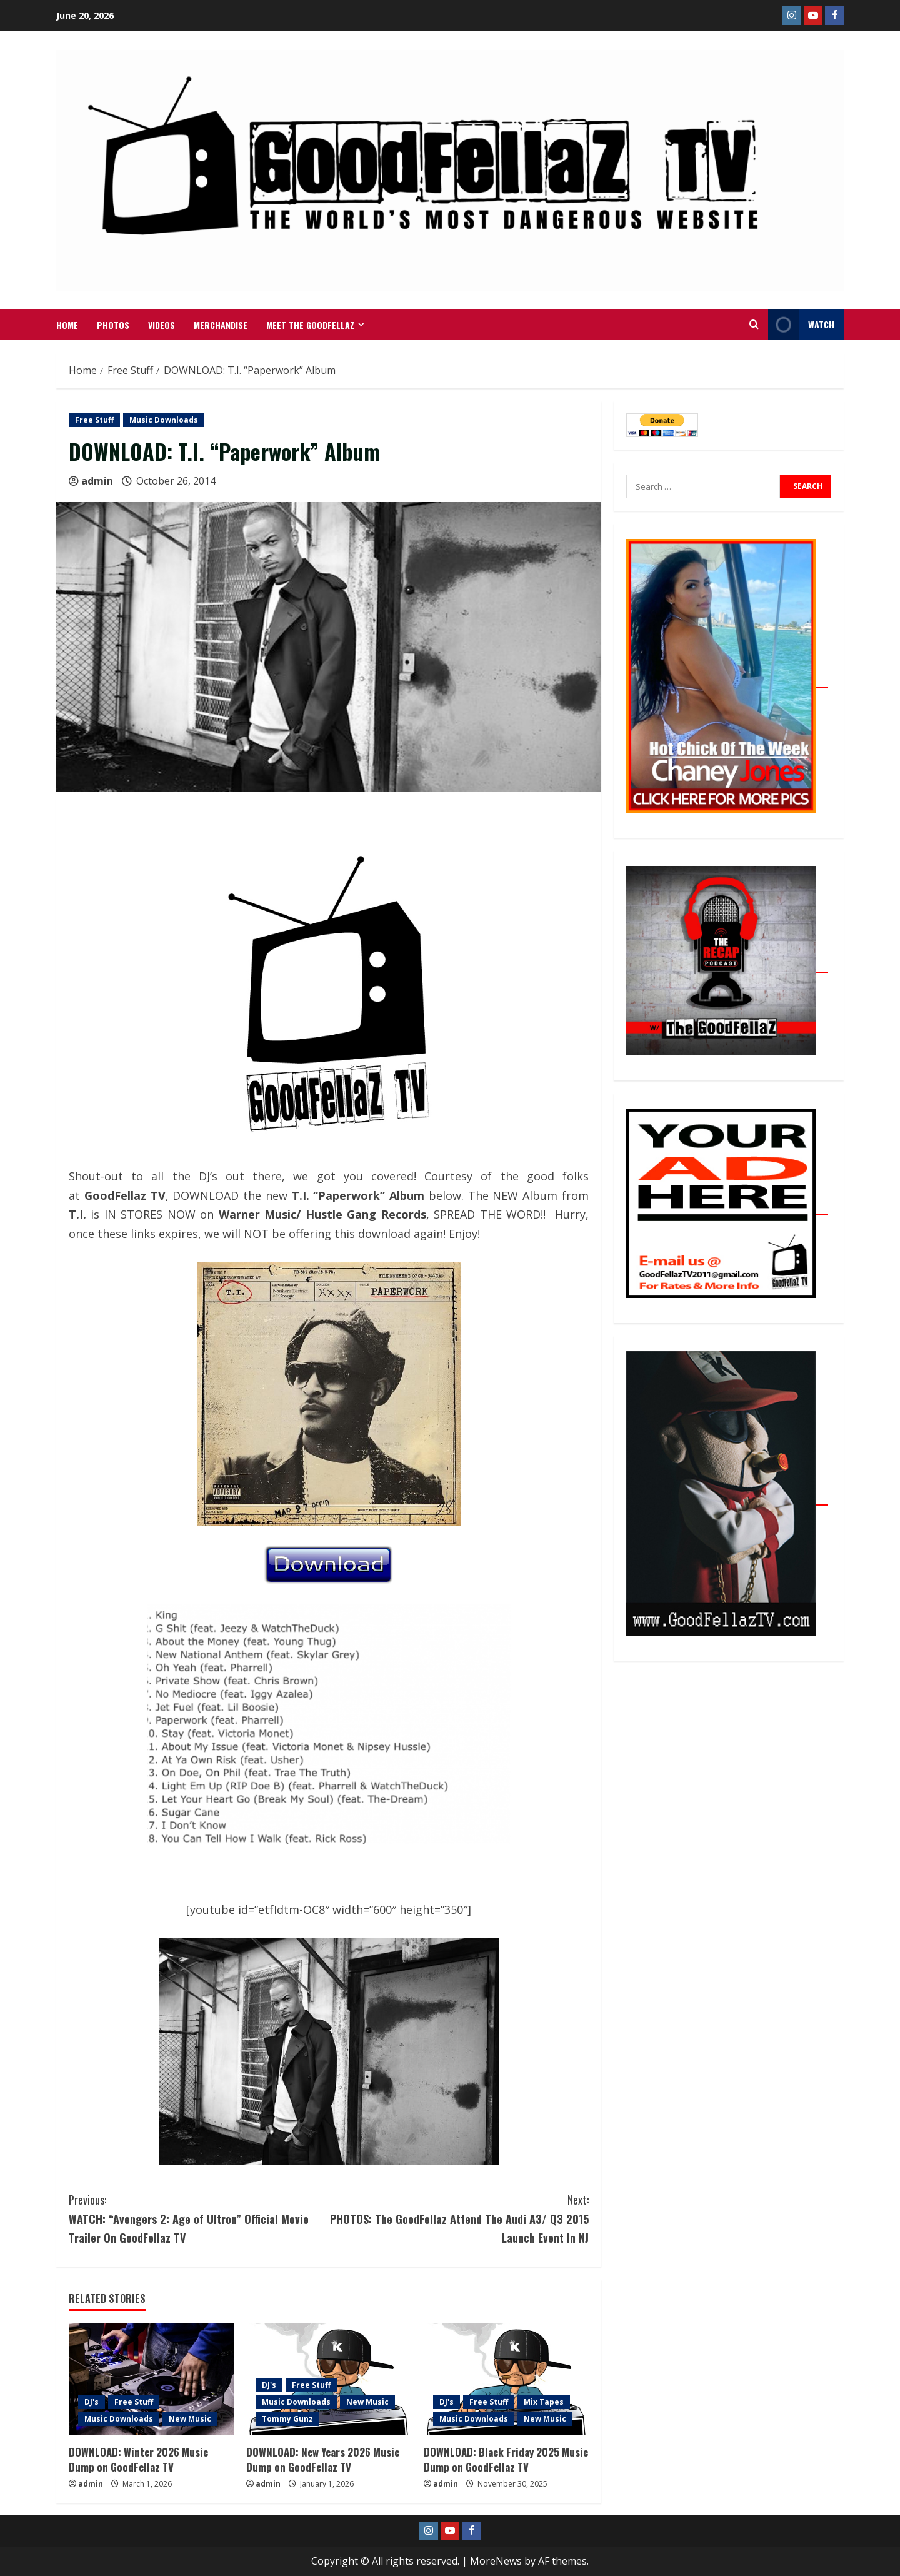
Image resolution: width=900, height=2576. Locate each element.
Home (67, 324)
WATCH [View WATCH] (801, 324)
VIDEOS (161, 324)
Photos (113, 324)
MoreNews (496, 2561)
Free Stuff (94, 420)
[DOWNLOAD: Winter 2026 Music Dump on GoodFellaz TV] (151, 2379)
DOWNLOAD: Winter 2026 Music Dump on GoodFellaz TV (138, 2459)
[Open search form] (754, 324)
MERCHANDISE (221, 324)
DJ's (91, 2402)
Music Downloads (163, 420)
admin (97, 481)
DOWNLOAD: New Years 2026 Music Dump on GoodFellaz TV (322, 2459)
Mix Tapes (544, 2402)
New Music (190, 2418)
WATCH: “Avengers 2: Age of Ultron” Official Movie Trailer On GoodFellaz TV (199, 2218)
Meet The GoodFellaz (310, 324)
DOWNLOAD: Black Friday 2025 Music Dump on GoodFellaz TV (506, 2459)
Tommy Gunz (287, 2418)
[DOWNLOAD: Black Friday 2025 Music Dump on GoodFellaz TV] (506, 2379)
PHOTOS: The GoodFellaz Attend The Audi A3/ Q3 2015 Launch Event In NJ (459, 2218)
